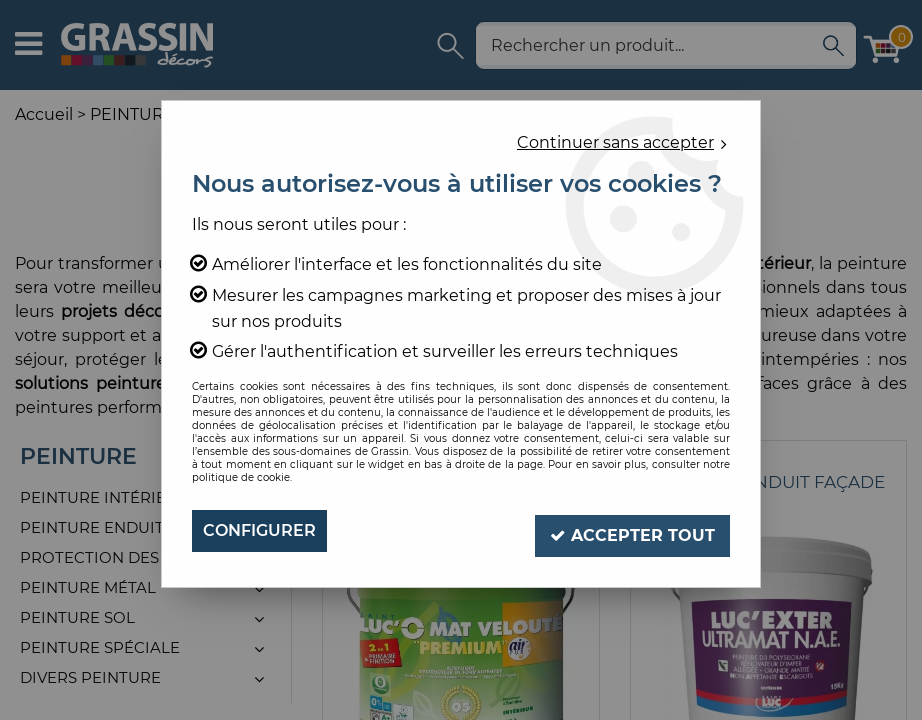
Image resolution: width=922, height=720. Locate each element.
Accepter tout (631, 530)
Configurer (259, 530)
